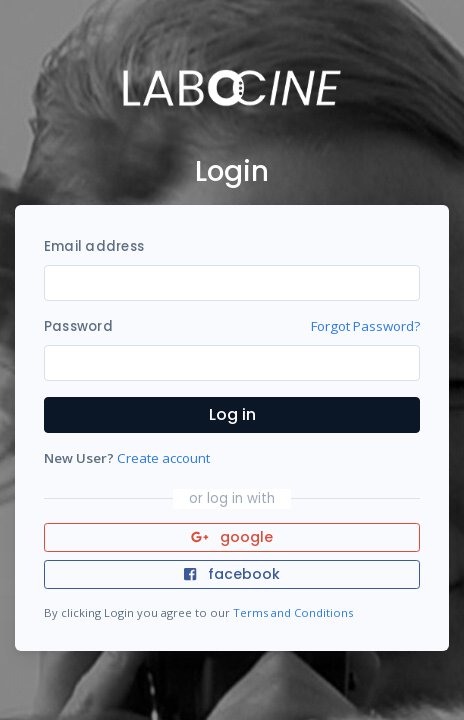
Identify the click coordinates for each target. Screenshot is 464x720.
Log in (232, 414)
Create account (163, 458)
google (232, 537)
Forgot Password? (365, 326)
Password (78, 326)
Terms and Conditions (293, 612)
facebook (232, 574)
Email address (94, 246)
